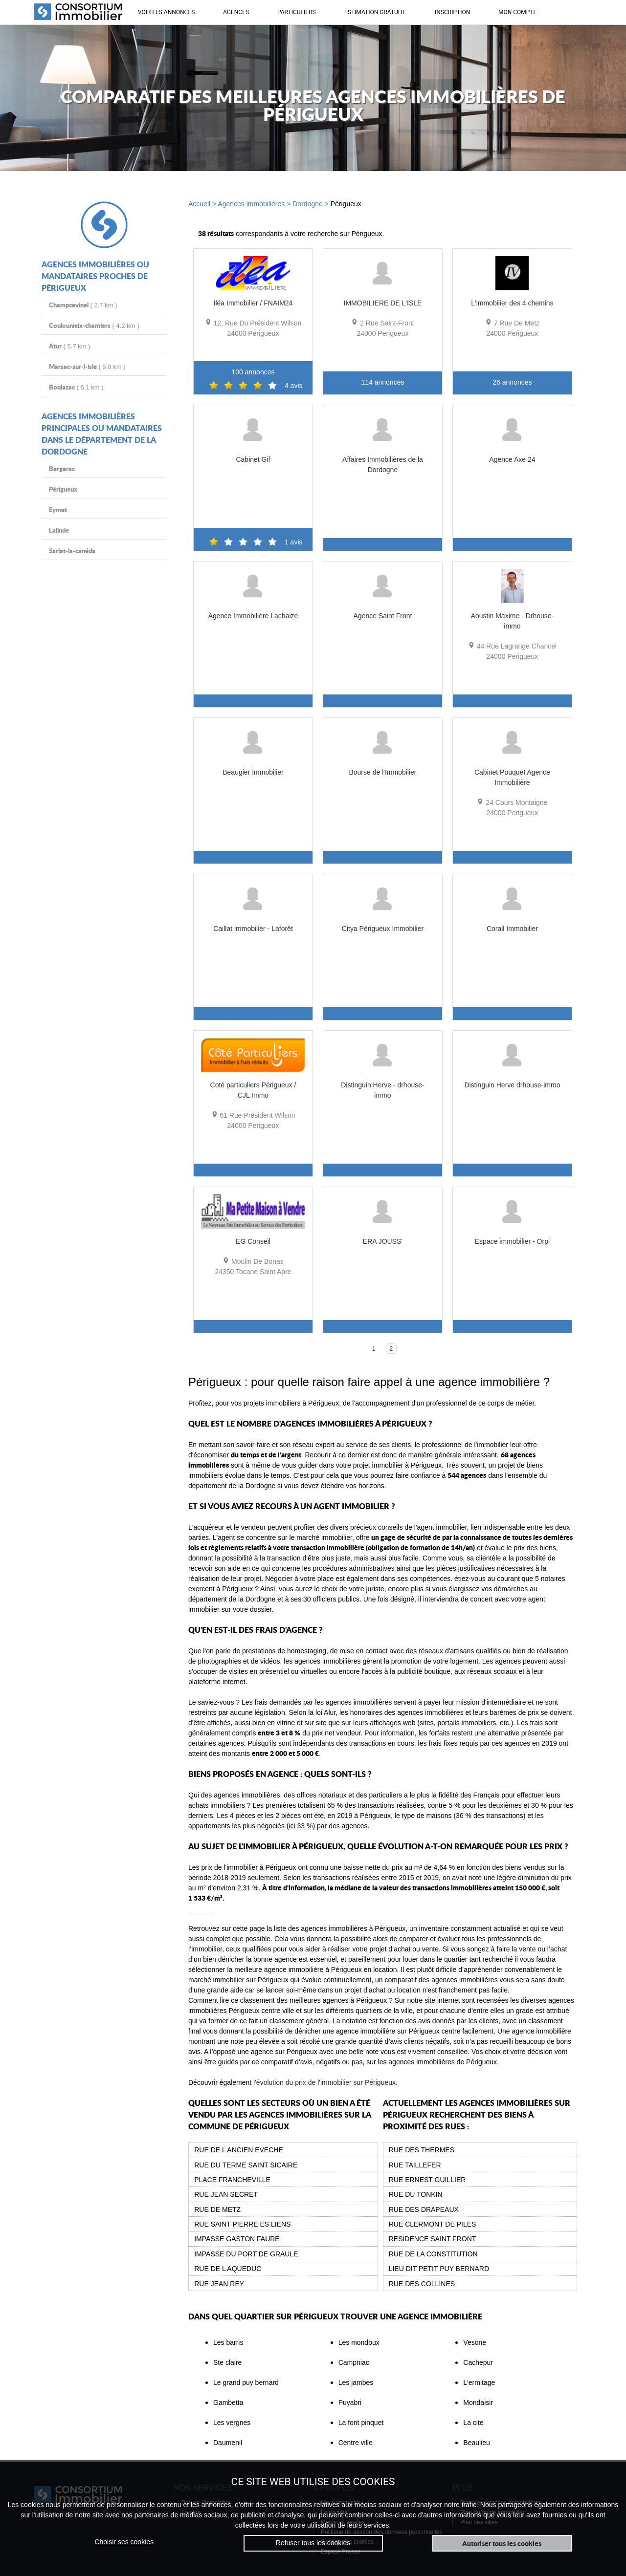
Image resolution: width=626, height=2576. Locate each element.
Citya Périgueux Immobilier (383, 928)
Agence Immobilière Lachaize (253, 615)
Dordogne (307, 203)
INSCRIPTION (452, 12)
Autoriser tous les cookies (501, 2543)
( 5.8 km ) (87, 366)
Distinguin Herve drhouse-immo (512, 1085)
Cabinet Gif (253, 459)
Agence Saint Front (383, 615)
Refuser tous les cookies (313, 2542)
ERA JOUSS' (382, 1241)
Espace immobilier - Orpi (512, 1241)
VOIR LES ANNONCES (166, 12)
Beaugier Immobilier (253, 772)
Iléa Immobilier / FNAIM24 (253, 303)
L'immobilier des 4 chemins (512, 303)
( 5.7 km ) (69, 345)
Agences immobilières (251, 203)
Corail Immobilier (512, 928)
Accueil (199, 203)
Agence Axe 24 (512, 459)
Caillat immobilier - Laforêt (253, 928)
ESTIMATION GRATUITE (375, 12)
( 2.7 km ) (83, 304)
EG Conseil (253, 1241)
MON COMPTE (517, 12)
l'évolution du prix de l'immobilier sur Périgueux (324, 2082)
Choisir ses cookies (124, 2541)
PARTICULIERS (296, 12)
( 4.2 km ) (94, 325)
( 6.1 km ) (76, 386)
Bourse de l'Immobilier (382, 772)
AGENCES (236, 12)
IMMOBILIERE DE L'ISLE (383, 303)
